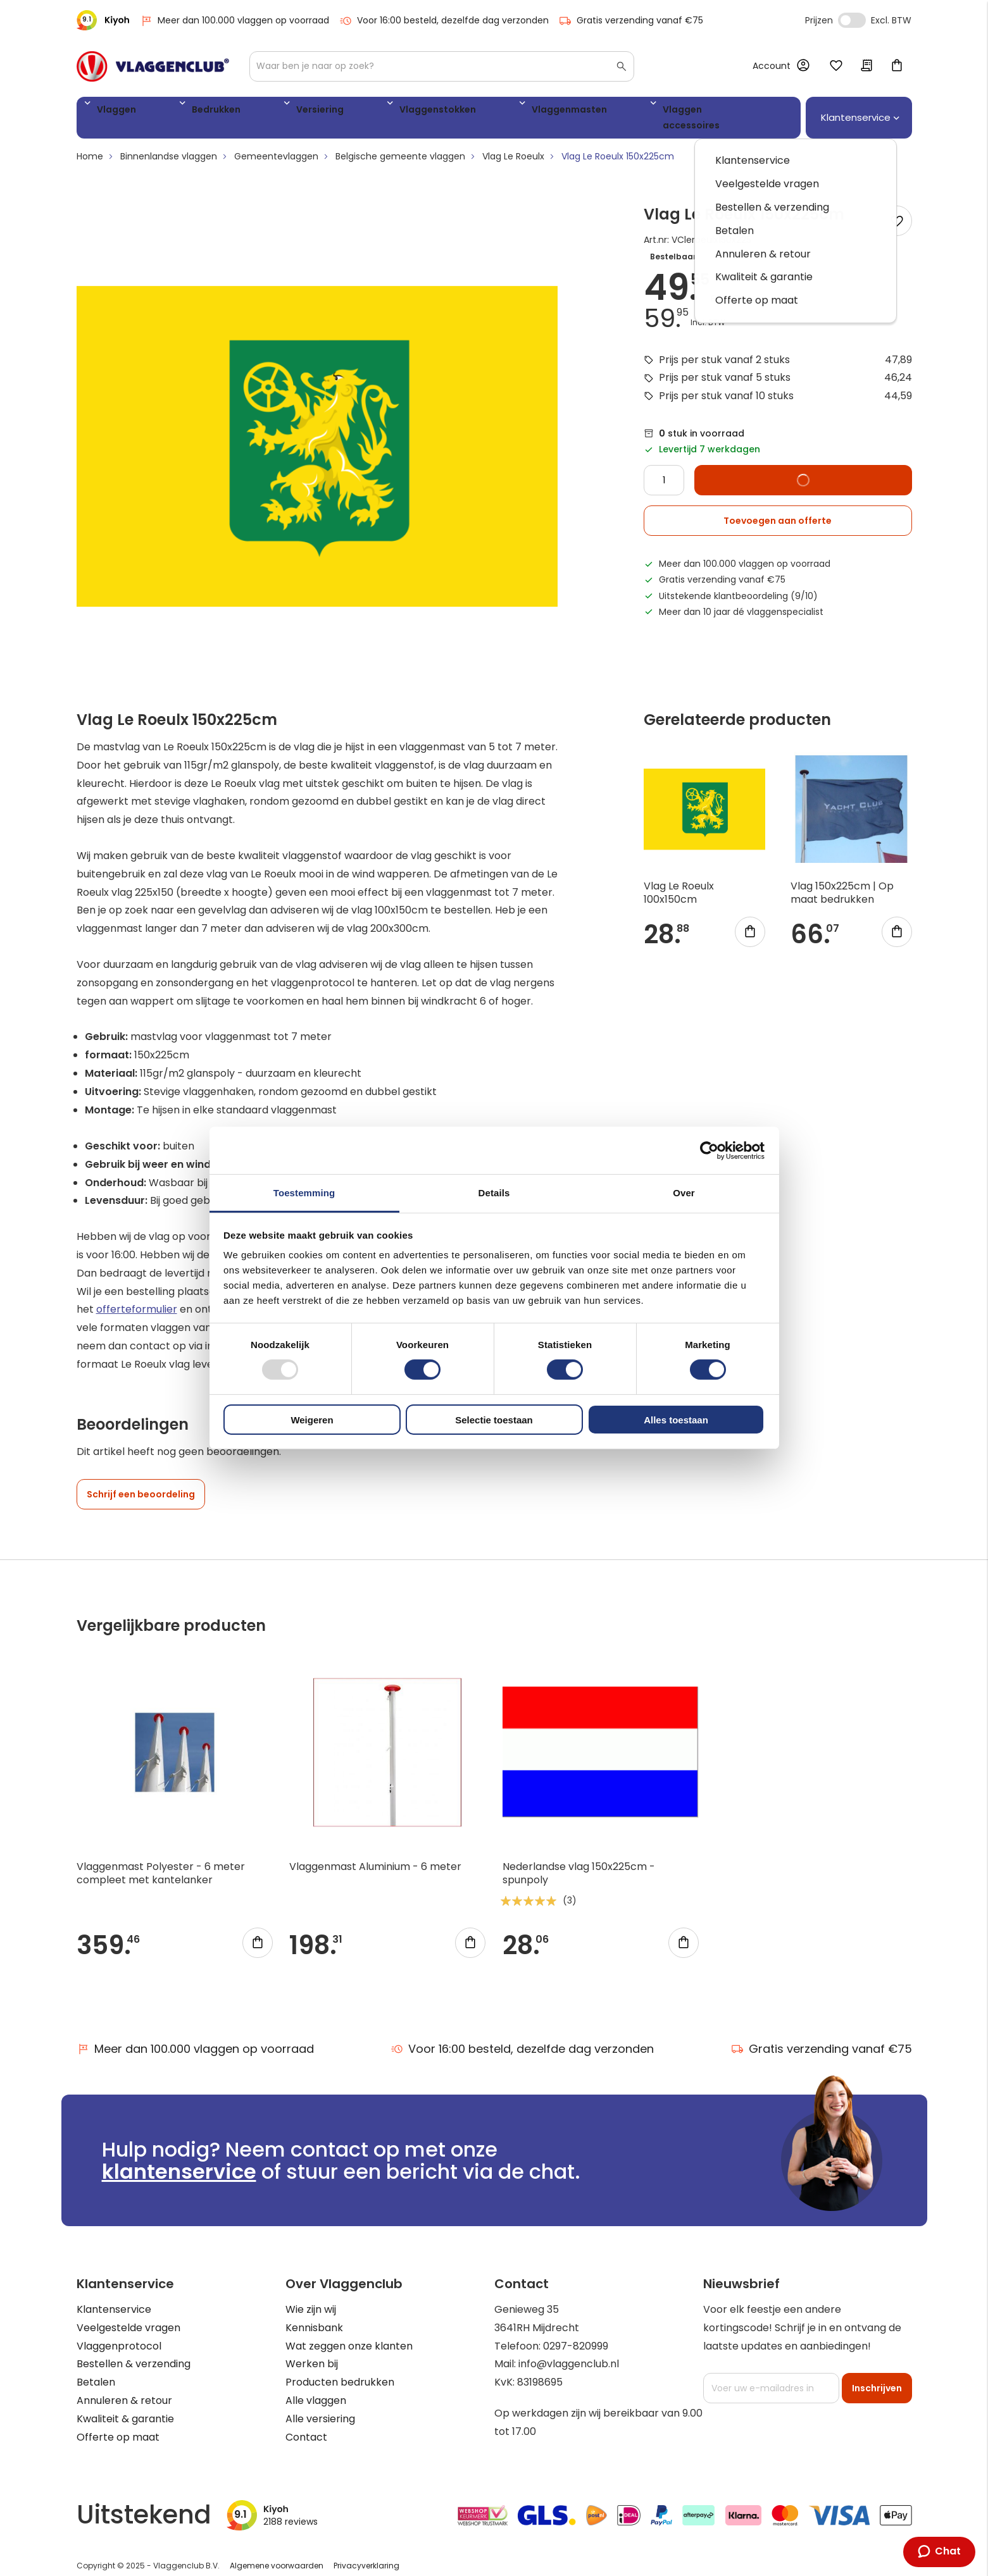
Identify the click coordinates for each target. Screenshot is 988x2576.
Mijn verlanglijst (836, 66)
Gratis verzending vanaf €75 (631, 20)
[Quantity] (664, 468)
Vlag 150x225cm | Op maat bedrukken (842, 881)
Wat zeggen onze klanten (349, 2333)
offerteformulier (136, 1297)
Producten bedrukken (339, 2370)
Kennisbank (314, 2315)
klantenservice (179, 2159)
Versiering (255, 111)
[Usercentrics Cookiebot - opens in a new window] (709, 1150)
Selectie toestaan (494, 1420)
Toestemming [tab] (304, 1192)
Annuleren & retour (124, 2388)
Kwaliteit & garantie (125, 2407)
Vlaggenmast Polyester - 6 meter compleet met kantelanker (161, 1861)
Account (772, 65)
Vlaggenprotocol (119, 2333)
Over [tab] (684, 1192)
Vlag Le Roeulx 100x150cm (679, 881)
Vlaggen (111, 111)
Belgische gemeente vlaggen (400, 144)
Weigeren (312, 1420)
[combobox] (441, 66)
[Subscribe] (877, 2376)
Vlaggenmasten (446, 111)
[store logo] (153, 66)
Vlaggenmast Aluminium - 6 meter (375, 1854)
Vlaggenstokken (343, 111)
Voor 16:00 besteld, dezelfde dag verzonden (444, 20)
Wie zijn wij (310, 2297)
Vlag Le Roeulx (513, 144)
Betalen (96, 2370)
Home (90, 144)
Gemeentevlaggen (276, 144)
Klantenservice (114, 2297)
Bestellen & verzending (134, 2351)
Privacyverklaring (366, 2553)
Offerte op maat (118, 2424)
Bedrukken (182, 111)
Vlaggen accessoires (560, 111)
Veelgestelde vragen (128, 2315)
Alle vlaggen (315, 2388)
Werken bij (311, 2351)
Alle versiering (320, 2407)
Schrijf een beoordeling (141, 1481)
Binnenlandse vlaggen (168, 144)
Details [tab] (494, 1192)
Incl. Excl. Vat (852, 20)
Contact (306, 2424)
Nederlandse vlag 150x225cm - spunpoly (579, 1861)
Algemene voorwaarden (276, 2553)
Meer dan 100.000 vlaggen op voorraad (234, 20)
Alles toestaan (676, 1420)
